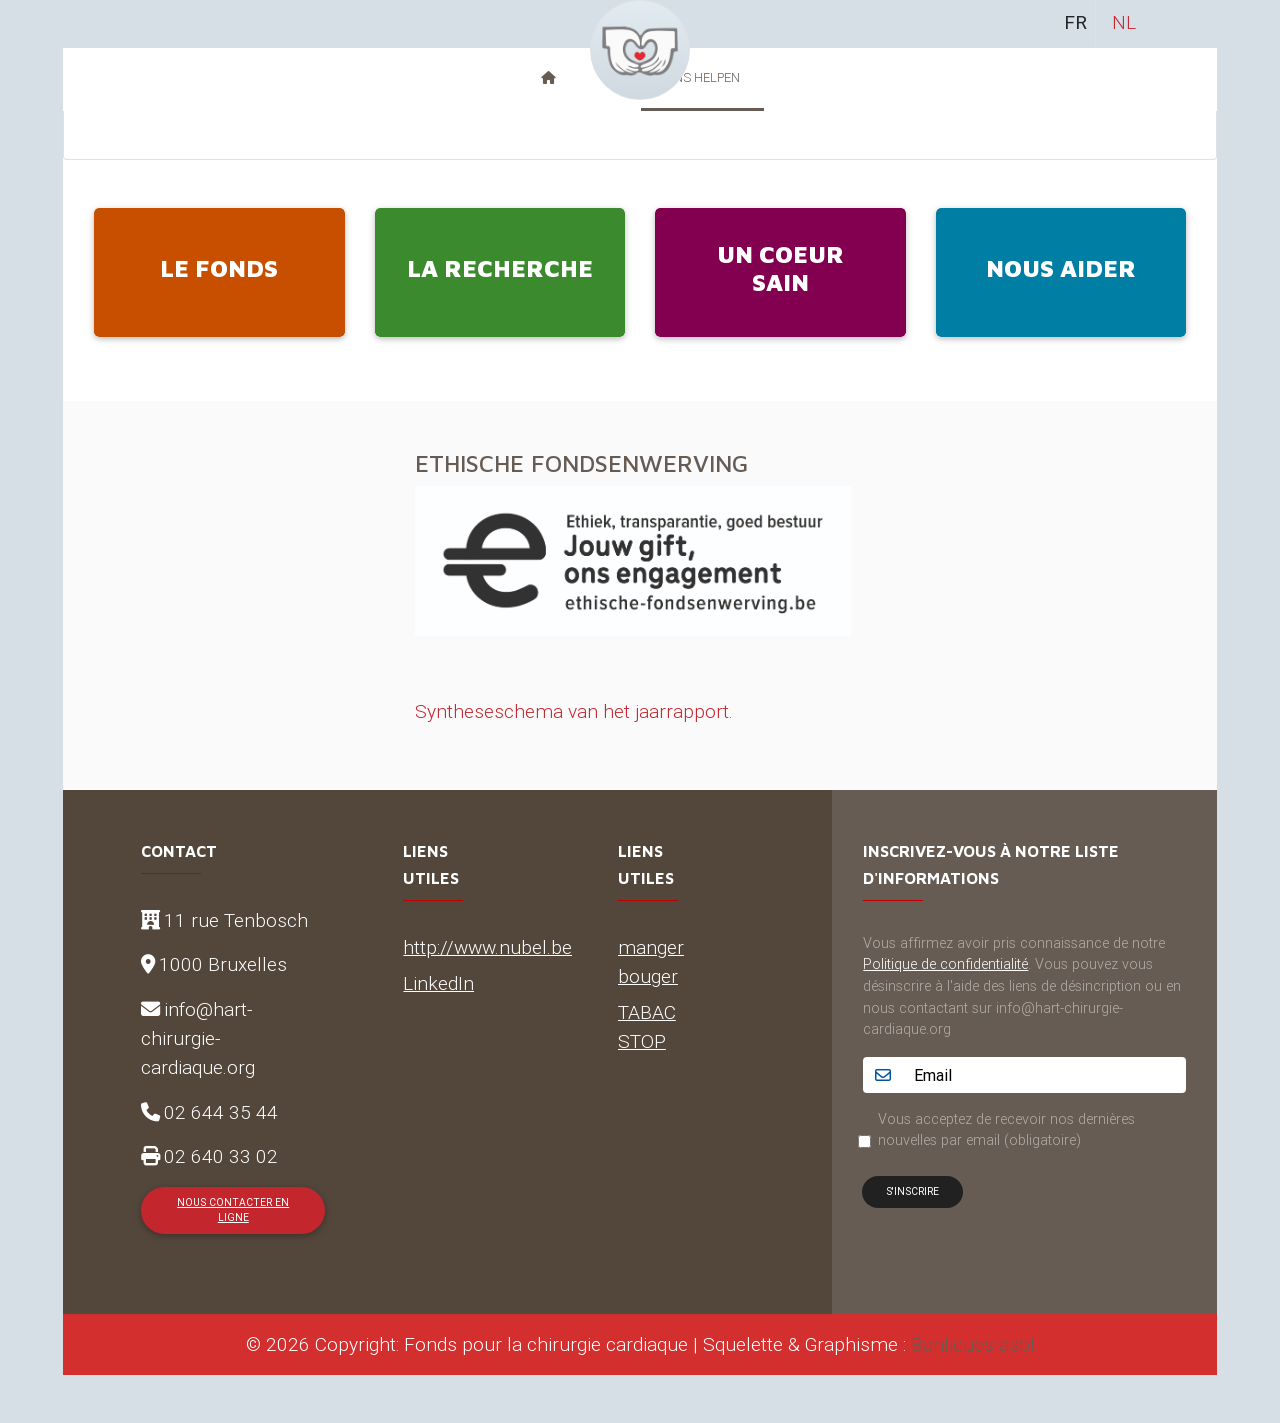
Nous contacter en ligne (233, 1210)
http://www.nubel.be (487, 947)
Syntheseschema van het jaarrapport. (574, 711)
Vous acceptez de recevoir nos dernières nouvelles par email (1006, 1130)
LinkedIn (438, 983)
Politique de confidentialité (945, 964)
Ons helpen (702, 77)
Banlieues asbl (973, 1344)
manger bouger (651, 961)
